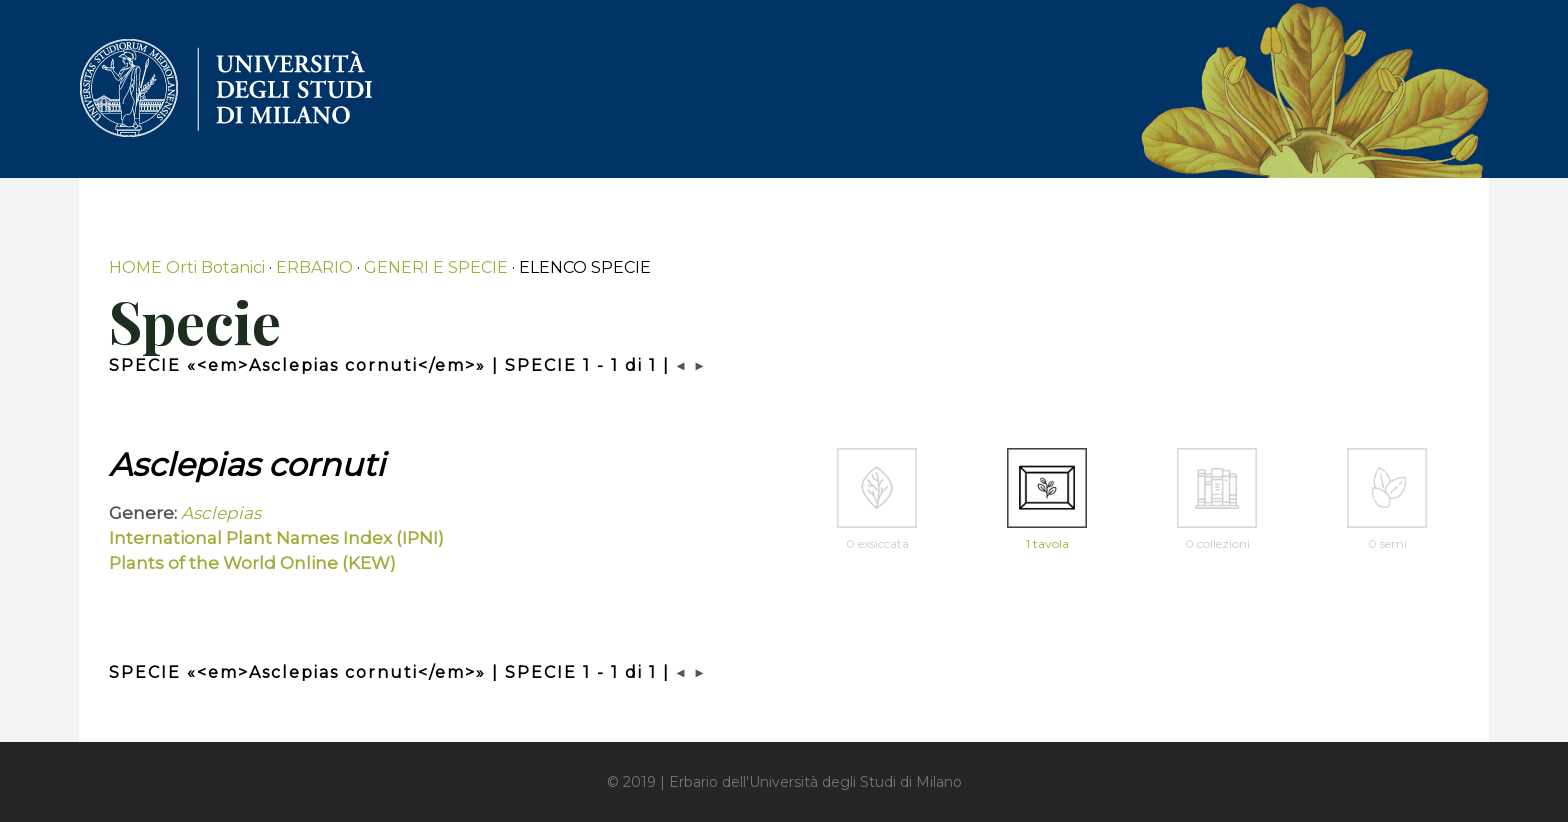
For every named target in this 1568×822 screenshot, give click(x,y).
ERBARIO (314, 267)
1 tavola (1047, 543)
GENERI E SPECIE (436, 267)
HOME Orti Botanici (187, 267)
